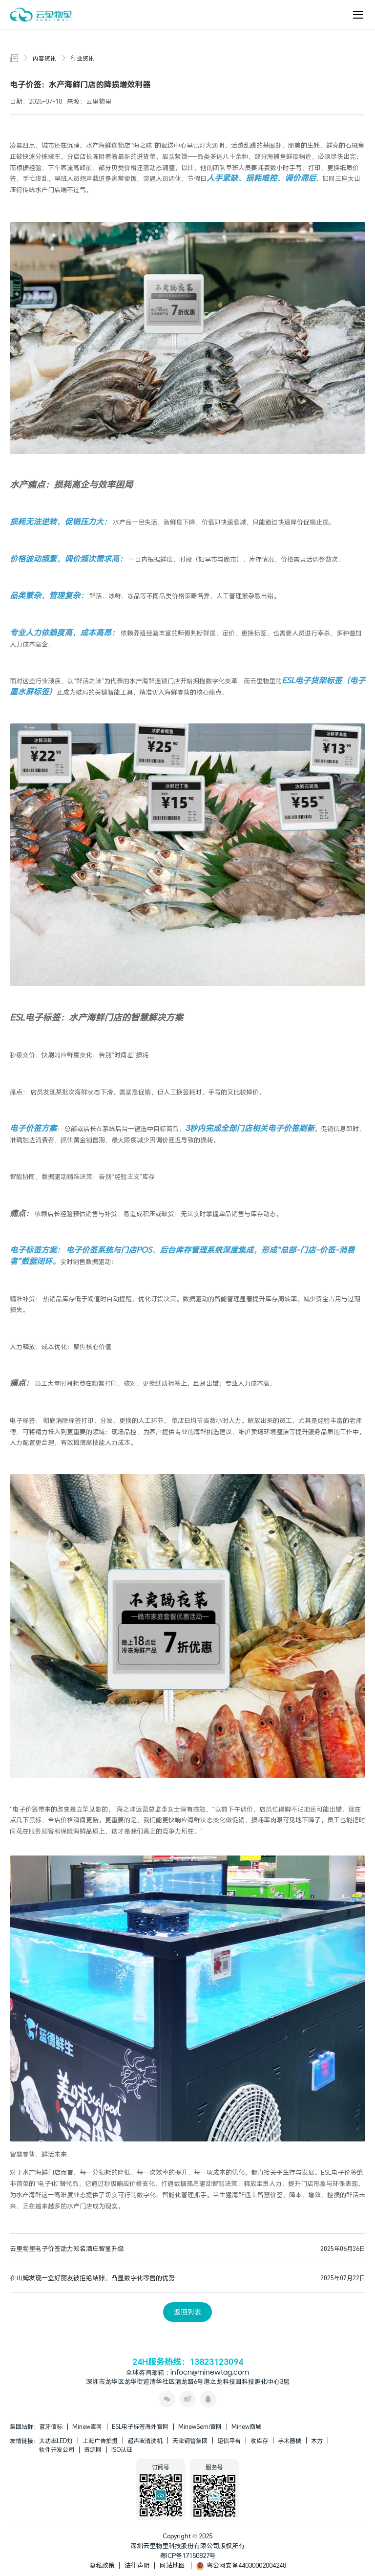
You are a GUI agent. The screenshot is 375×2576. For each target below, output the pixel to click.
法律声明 (137, 2565)
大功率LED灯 (56, 2441)
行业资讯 (82, 58)
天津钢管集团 (190, 2441)
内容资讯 (44, 58)
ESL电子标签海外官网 (140, 2426)
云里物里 (262, 681)
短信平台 (229, 2441)
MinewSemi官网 (200, 2426)
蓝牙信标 (50, 2426)
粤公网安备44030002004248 (241, 2565)
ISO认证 (121, 2449)
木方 (317, 2441)
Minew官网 (87, 2426)
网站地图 (172, 2565)
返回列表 (187, 2311)
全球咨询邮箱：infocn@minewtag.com (187, 2373)
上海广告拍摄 (100, 2441)
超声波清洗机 (145, 2441)
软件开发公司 (56, 2449)
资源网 (93, 2449)
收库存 (259, 2441)
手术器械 (289, 2441)
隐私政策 (102, 2565)
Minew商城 (246, 2426)
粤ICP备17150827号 (188, 2555)
